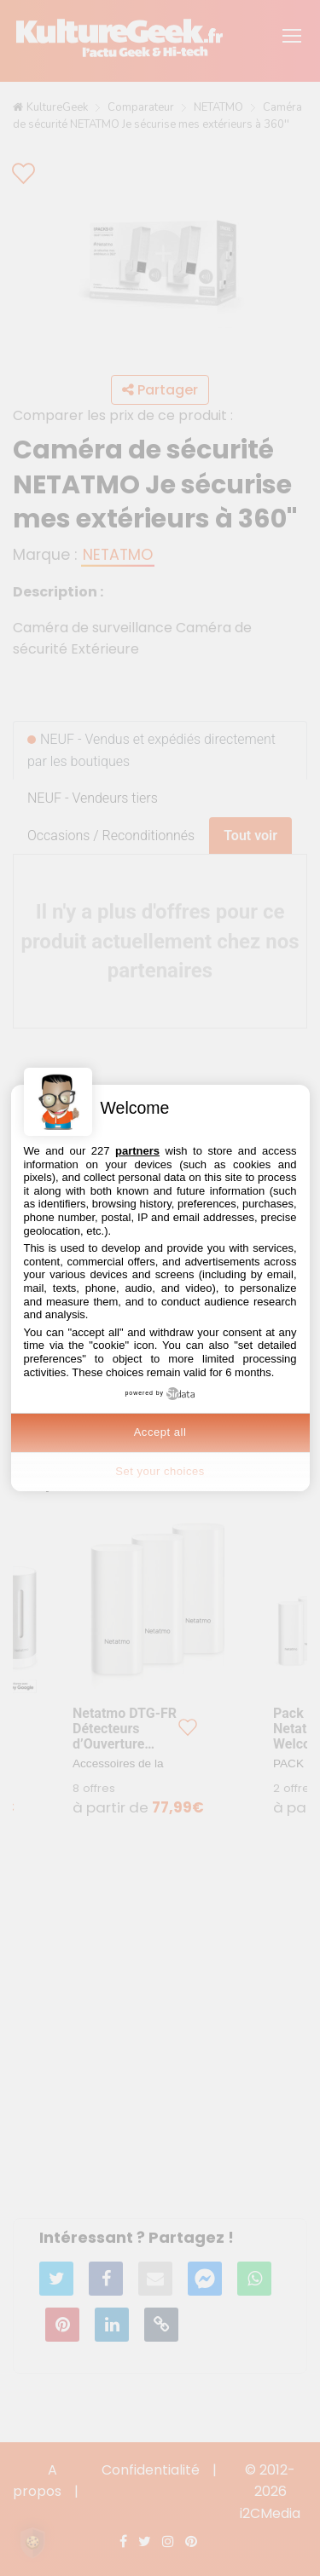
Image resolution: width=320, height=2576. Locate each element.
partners (137, 1150)
